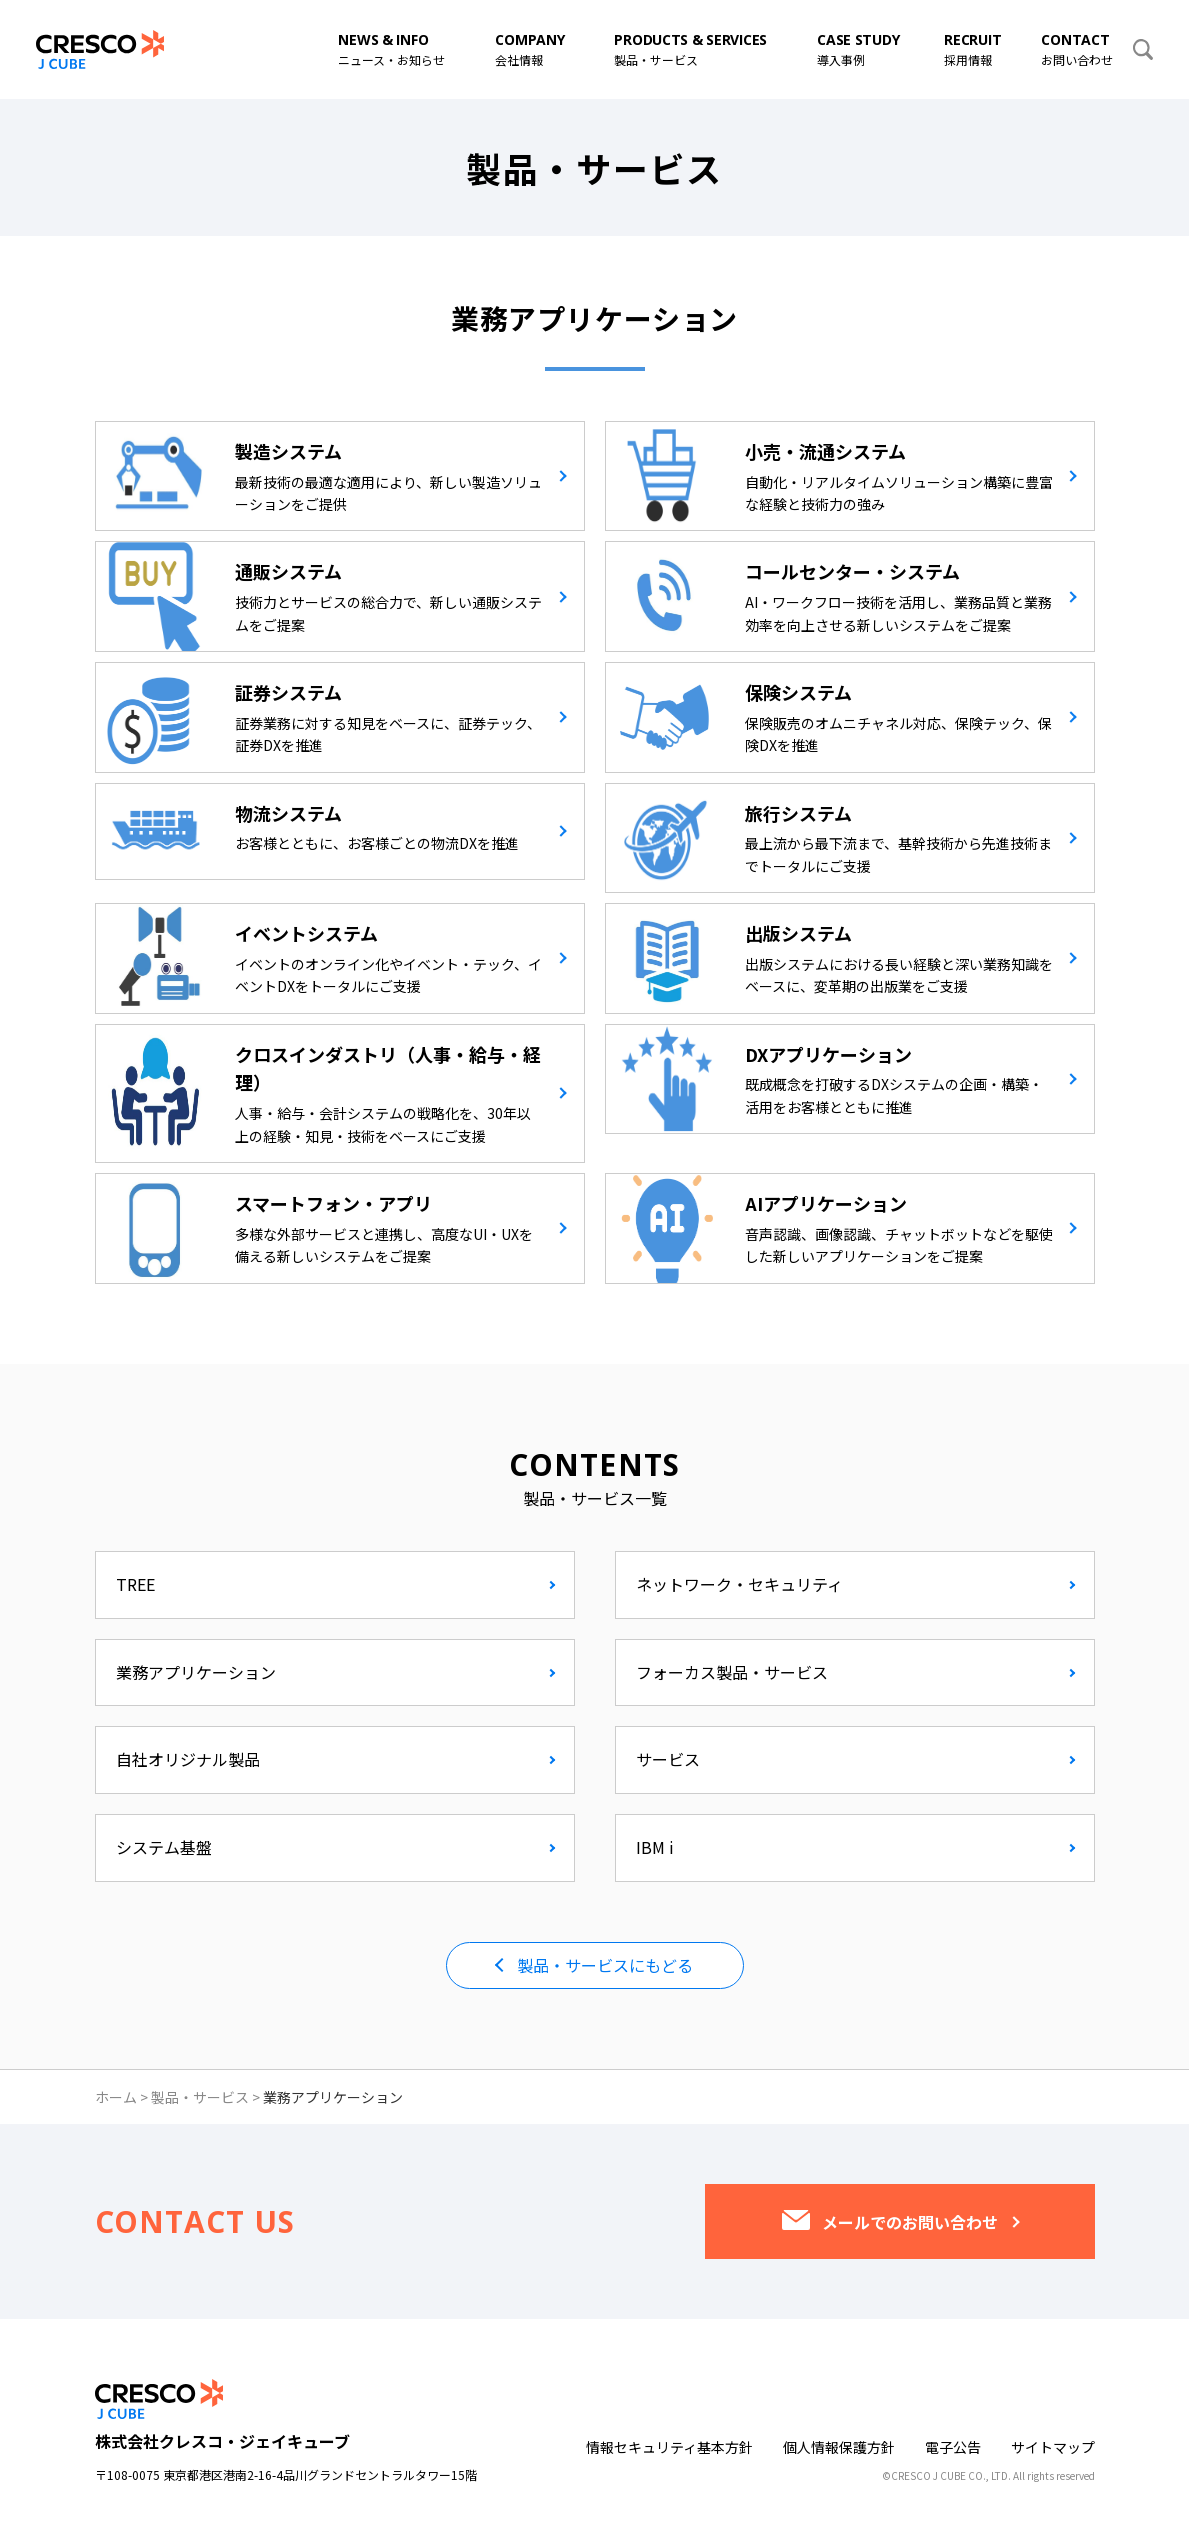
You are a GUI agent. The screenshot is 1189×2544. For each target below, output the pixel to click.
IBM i (655, 1847)
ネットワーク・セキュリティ (739, 1584)
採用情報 (972, 49)
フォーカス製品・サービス (732, 1672)
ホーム (116, 2097)
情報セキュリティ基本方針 (669, 2447)
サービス (668, 1759)
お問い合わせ (1077, 49)
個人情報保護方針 (839, 2447)
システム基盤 (164, 1847)
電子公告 (953, 2447)
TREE (135, 1584)
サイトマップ (1053, 2447)
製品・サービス (200, 2097)
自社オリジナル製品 (188, 1759)
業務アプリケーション (196, 1672)
